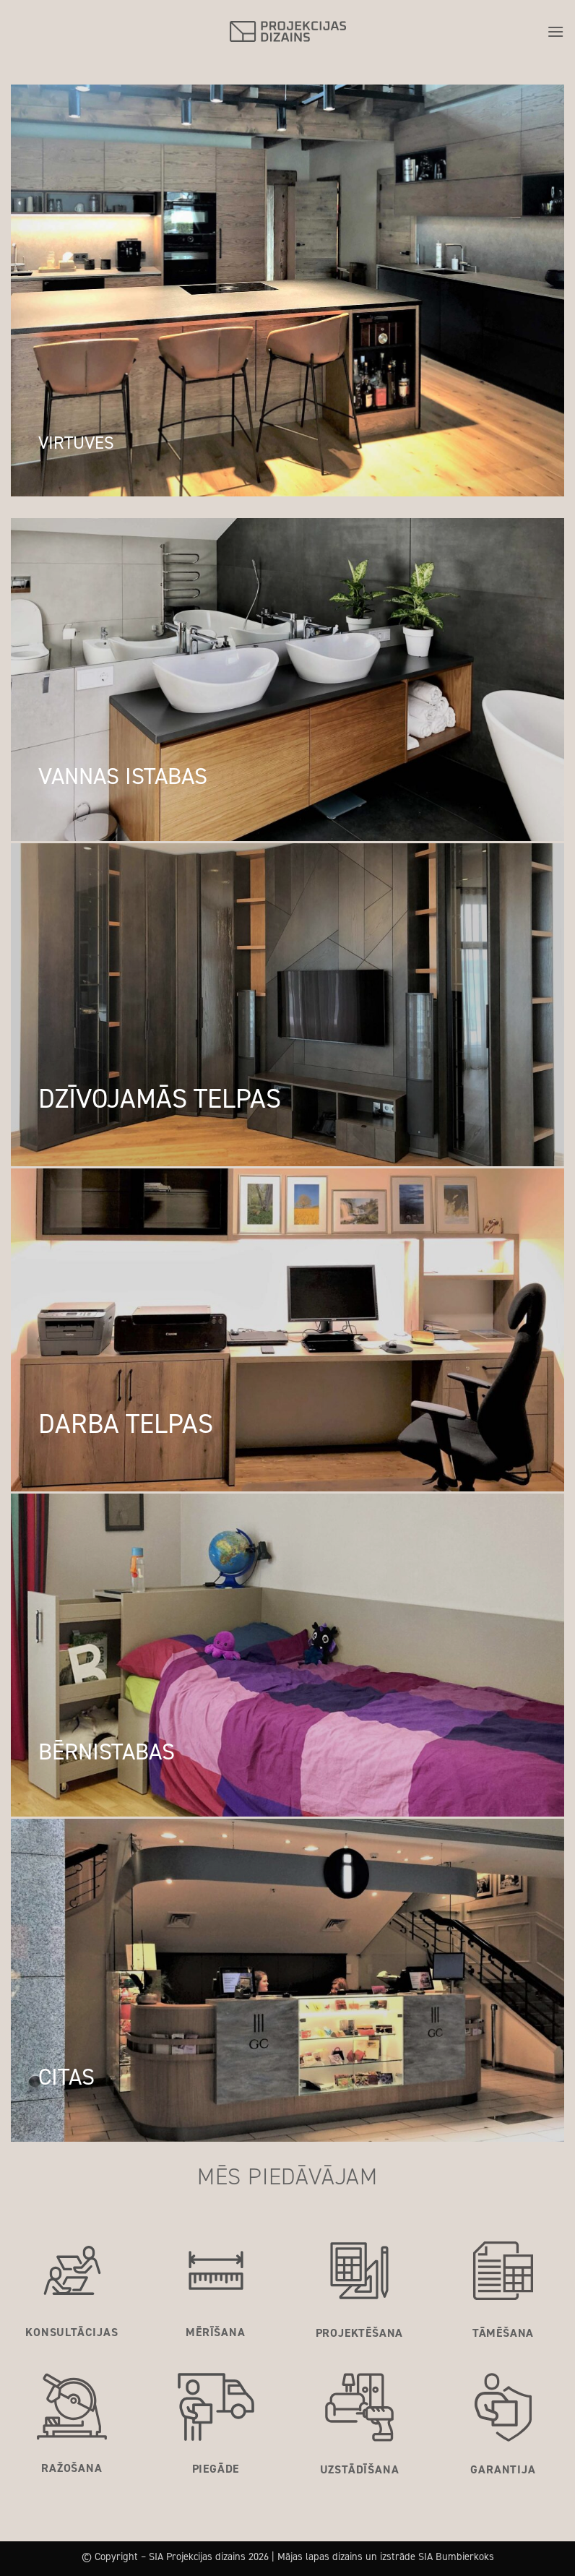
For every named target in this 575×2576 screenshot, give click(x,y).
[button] (555, 31)
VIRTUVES (76, 443)
